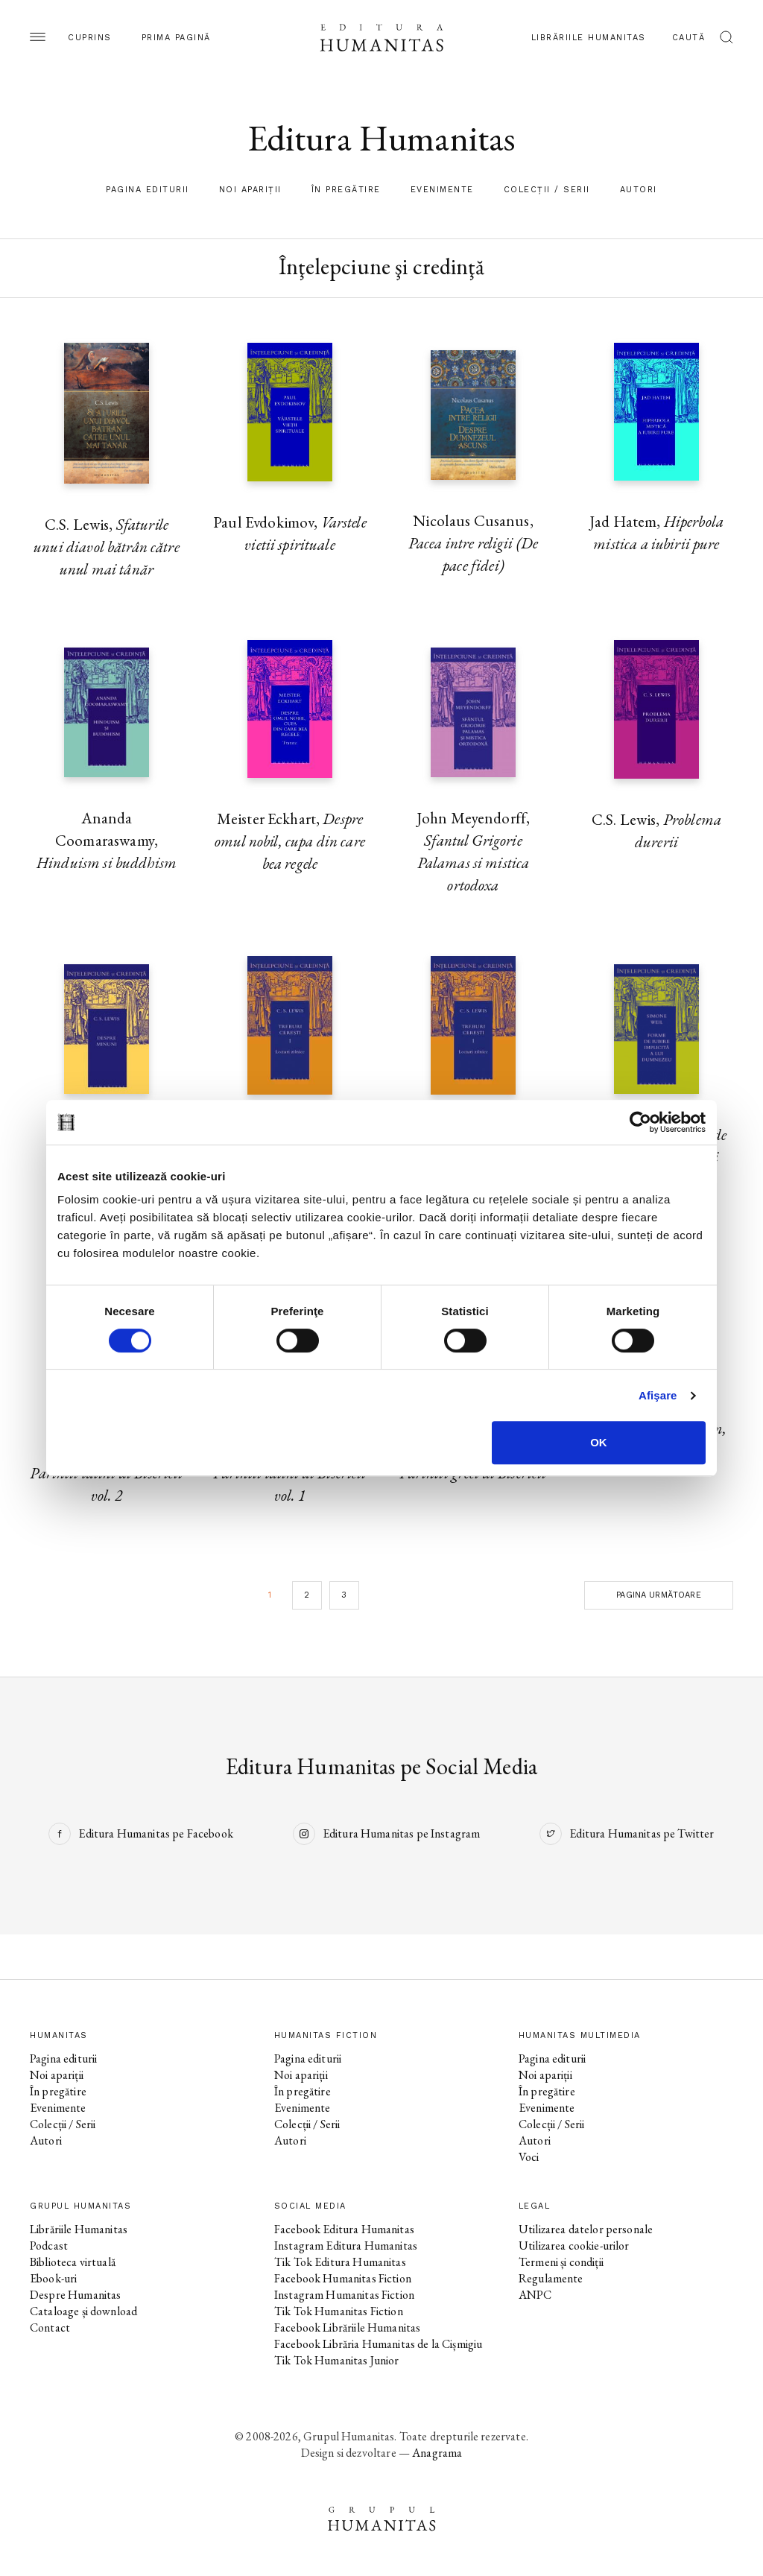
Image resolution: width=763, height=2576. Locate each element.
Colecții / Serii (547, 189)
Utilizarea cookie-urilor (574, 2245)
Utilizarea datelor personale (586, 2229)
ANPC (535, 2295)
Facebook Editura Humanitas (344, 2229)
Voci (529, 2157)
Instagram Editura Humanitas (345, 2245)
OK (598, 1442)
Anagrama (437, 2453)
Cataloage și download (83, 2311)
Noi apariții (250, 189)
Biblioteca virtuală (72, 2262)
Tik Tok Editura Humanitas (340, 2262)
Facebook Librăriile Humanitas (347, 2327)
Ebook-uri (53, 2278)
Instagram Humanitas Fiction (344, 2295)
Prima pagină (176, 38)
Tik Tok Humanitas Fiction (338, 2311)
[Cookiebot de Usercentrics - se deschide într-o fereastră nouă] (640, 1122)
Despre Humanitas (75, 2295)
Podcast (49, 2245)
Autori (638, 189)
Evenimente (442, 189)
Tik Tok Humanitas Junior (336, 2360)
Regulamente (551, 2278)
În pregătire (346, 189)
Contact (50, 2327)
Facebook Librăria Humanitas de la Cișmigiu (378, 2344)
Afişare (658, 1395)
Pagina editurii (147, 189)
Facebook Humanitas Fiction (342, 2278)
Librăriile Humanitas (588, 38)
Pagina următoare (658, 1595)
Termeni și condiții (561, 2262)
